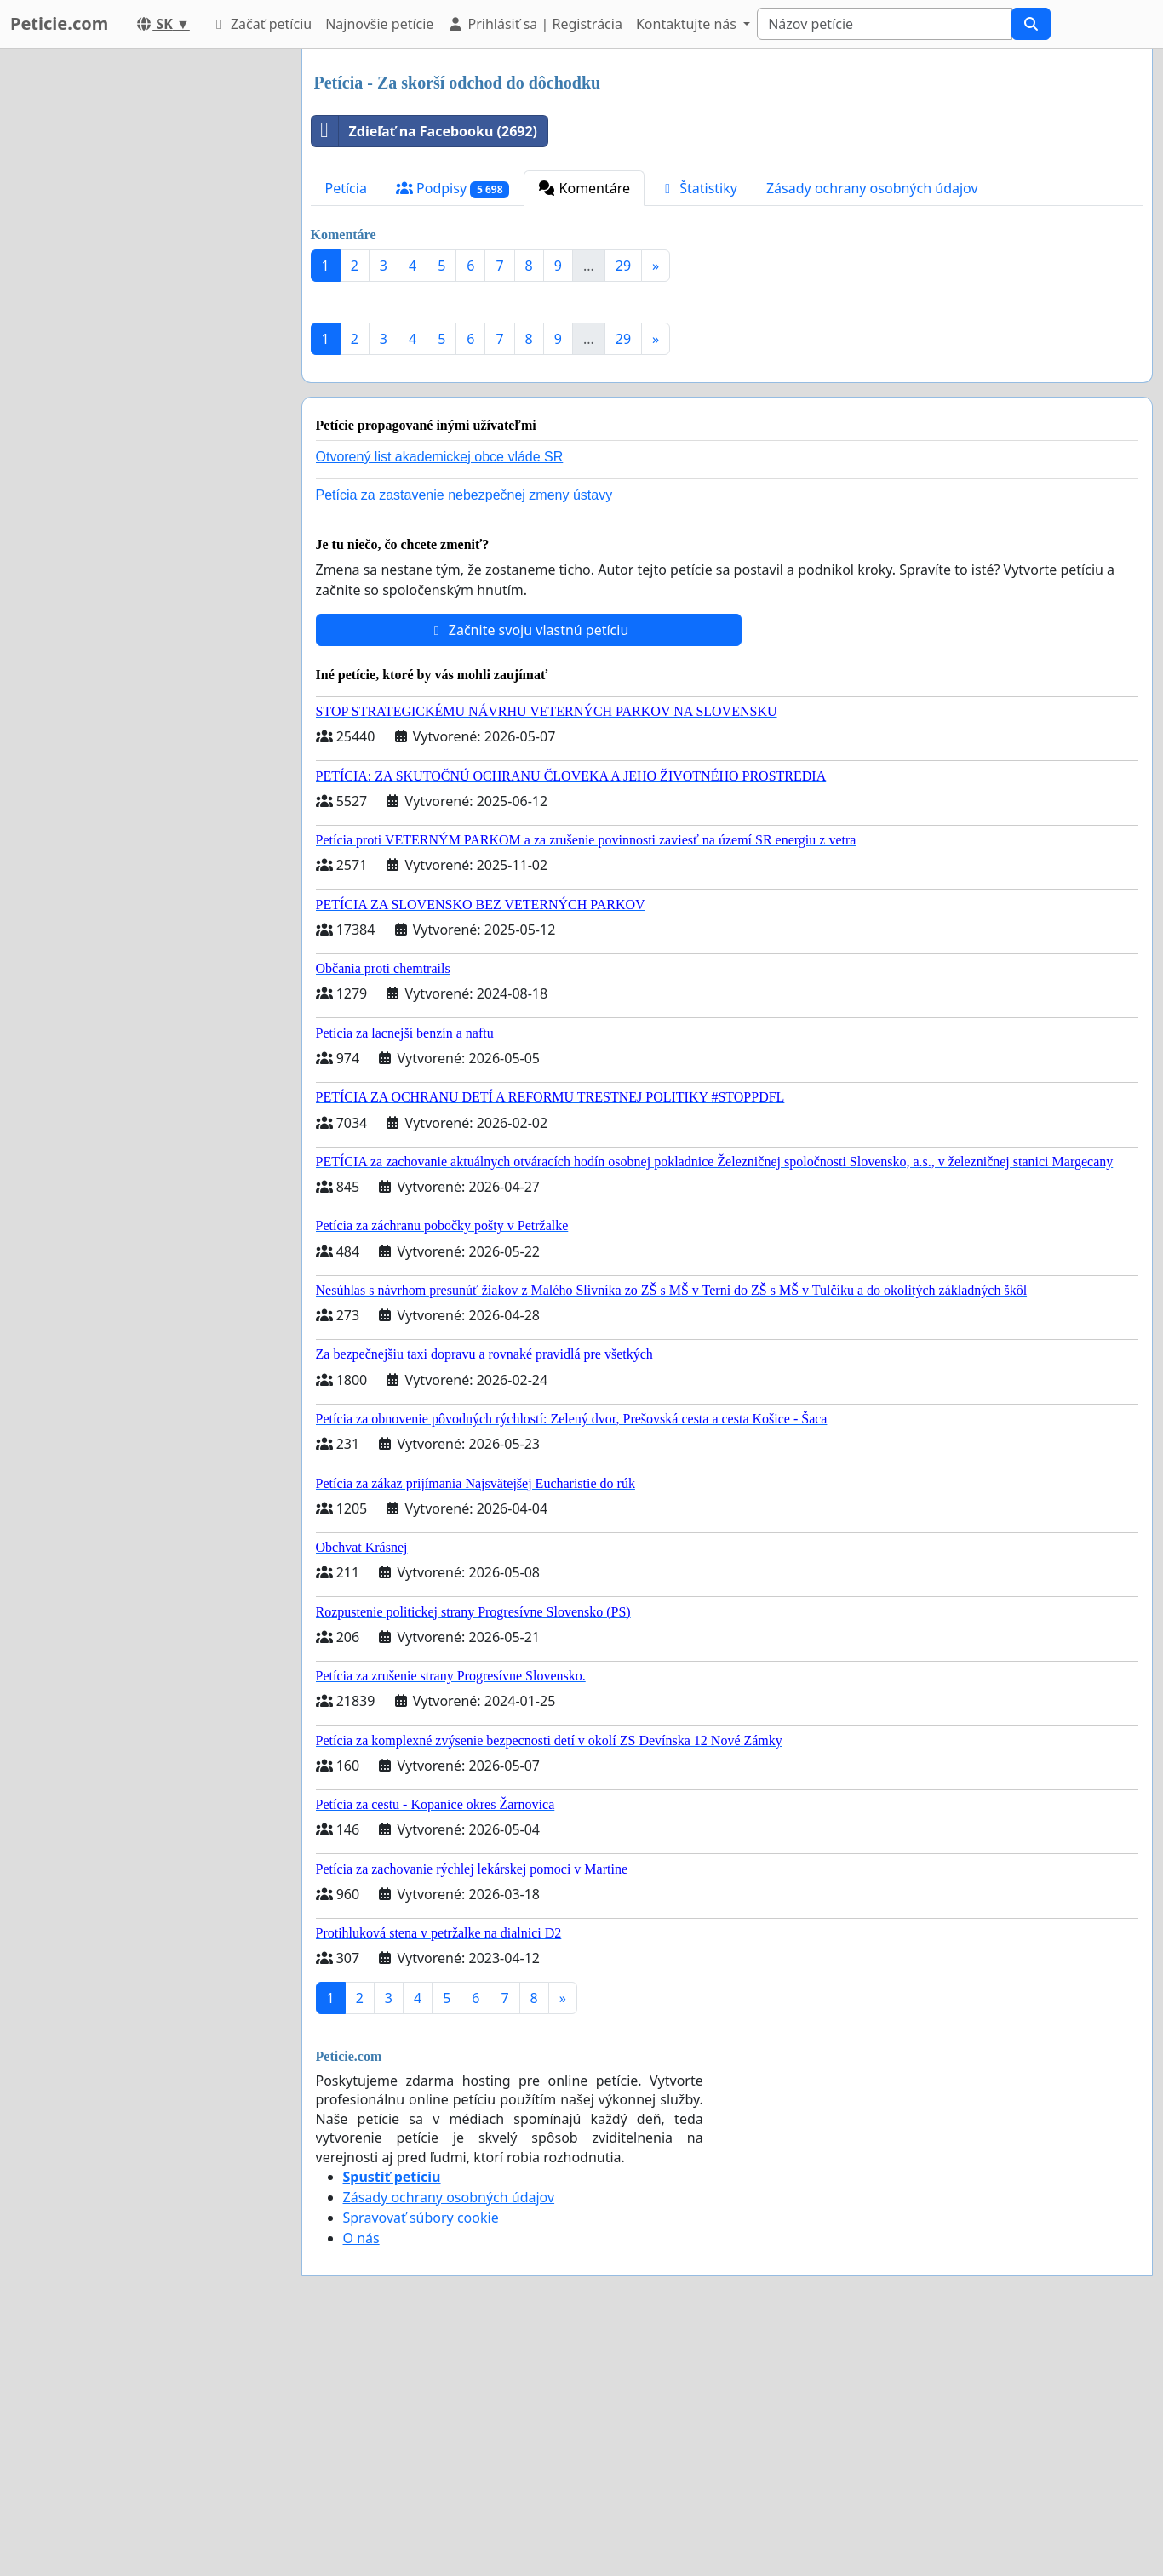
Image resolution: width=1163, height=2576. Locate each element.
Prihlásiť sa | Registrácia (534, 23)
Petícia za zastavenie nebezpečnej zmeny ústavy (464, 733)
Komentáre (584, 188)
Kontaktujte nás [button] (688, 23)
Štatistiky (698, 188)
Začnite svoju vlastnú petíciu (528, 868)
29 (623, 265)
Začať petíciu (261, 23)
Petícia (346, 188)
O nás (361, 2476)
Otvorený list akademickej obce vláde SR (440, 695)
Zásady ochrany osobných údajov (872, 188)
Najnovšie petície (379, 23)
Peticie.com (59, 23)
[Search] (884, 24)
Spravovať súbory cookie (421, 2456)
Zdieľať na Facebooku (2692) (425, 131)
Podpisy (452, 188)
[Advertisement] (727, 428)
